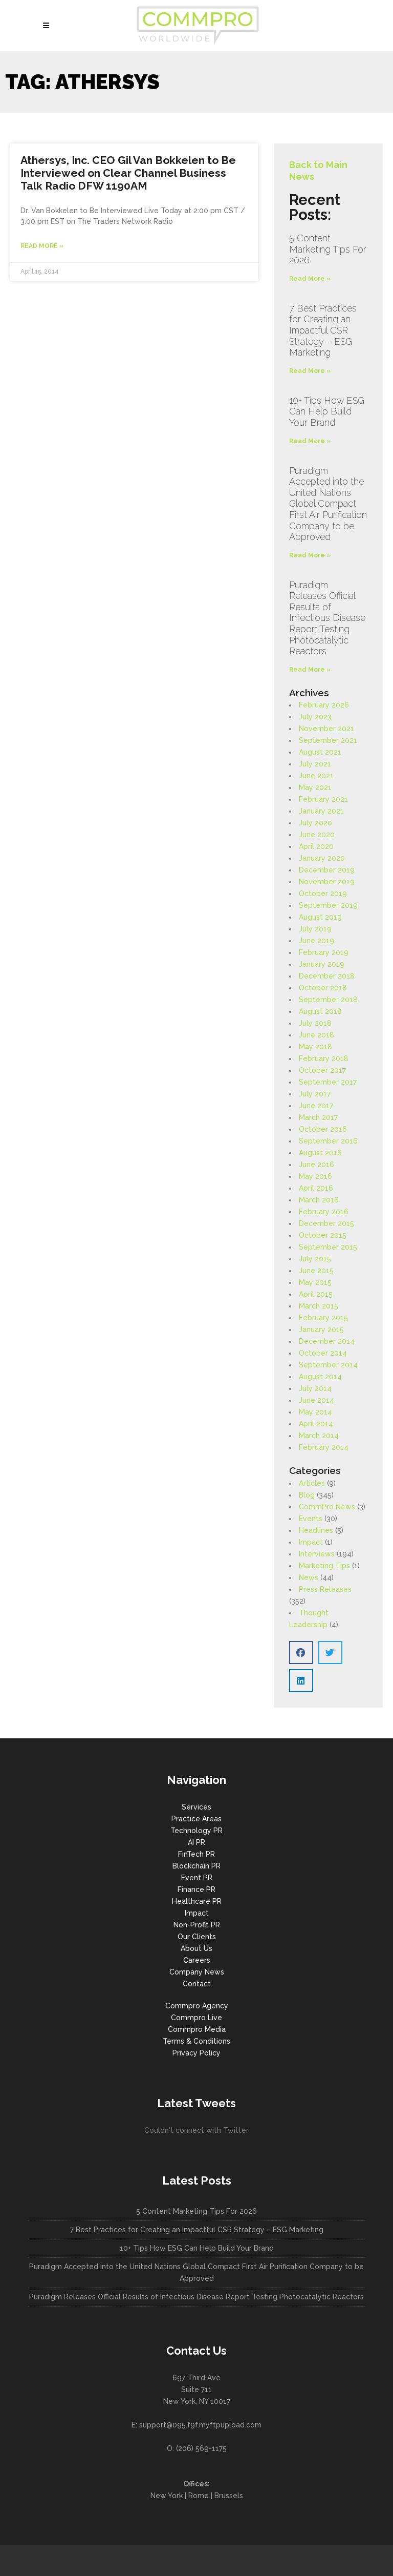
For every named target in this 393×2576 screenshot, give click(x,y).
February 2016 (323, 1212)
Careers (196, 1960)
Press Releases (325, 1589)
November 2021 (326, 728)
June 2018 (316, 1035)
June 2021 (316, 776)
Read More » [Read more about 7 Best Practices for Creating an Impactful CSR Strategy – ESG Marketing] (310, 371)
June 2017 (316, 1106)
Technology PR (196, 1830)
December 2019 (327, 870)
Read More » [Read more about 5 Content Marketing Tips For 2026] (310, 278)
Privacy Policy (196, 2053)
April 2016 (316, 1188)
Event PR (196, 1878)
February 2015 (323, 1318)
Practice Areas (196, 1819)
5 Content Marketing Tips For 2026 (327, 249)
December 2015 (326, 1223)
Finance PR (196, 1889)
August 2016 (320, 1153)
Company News (196, 1972)
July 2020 (315, 823)
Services (196, 1807)
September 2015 (328, 1247)
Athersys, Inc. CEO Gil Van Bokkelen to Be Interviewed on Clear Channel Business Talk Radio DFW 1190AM (128, 173)
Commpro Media (197, 2029)
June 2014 (316, 1400)
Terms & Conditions (196, 2041)
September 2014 (328, 1365)
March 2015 (318, 1306)
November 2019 (327, 882)
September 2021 (328, 740)
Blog (307, 1495)
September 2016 (328, 1141)
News (308, 1577)
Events (310, 1518)
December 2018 (327, 976)
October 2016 (323, 1129)
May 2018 (315, 1047)
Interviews (317, 1554)
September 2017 (328, 1082)
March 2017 (318, 1117)
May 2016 (315, 1176)
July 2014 (315, 1388)
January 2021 (321, 811)
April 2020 (316, 846)
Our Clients (197, 1937)
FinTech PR (196, 1854)
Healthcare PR (197, 1901)
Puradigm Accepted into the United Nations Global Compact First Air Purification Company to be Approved (328, 504)
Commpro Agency (196, 2006)
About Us (196, 1948)
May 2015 (315, 1282)
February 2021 (323, 799)
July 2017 (315, 1094)
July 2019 (315, 929)
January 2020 (322, 858)
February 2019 (323, 952)
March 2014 (319, 1435)
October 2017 (322, 1070)
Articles (312, 1483)
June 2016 (316, 1164)
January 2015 (321, 1329)
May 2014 (315, 1412)
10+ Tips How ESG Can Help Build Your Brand (326, 411)
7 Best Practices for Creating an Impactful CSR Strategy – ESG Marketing (323, 330)
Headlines (316, 1530)
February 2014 (323, 1447)
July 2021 (315, 764)
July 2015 (315, 1259)
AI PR (196, 1842)
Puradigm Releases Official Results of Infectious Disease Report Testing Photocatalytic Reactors (327, 618)
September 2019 (328, 905)
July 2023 (315, 717)
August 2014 (320, 1377)
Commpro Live (196, 2017)
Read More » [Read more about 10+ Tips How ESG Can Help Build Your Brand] (310, 441)
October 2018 (323, 988)
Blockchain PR (196, 1866)
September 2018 (328, 999)
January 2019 (321, 964)
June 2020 (317, 834)
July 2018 (315, 1023)
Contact (197, 1984)
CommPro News (327, 1507)
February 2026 (324, 705)
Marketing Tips (324, 1566)
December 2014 (327, 1341)
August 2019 (320, 917)
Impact (311, 1542)
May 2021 (315, 787)
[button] (301, 1652)
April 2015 (316, 1294)
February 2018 (323, 1058)
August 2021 (320, 752)
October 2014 (323, 1353)
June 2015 (316, 1270)
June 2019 (316, 941)
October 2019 (323, 893)
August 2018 (320, 1011)
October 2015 (322, 1235)
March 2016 (319, 1200)
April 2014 (316, 1424)
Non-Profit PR (196, 1925)
